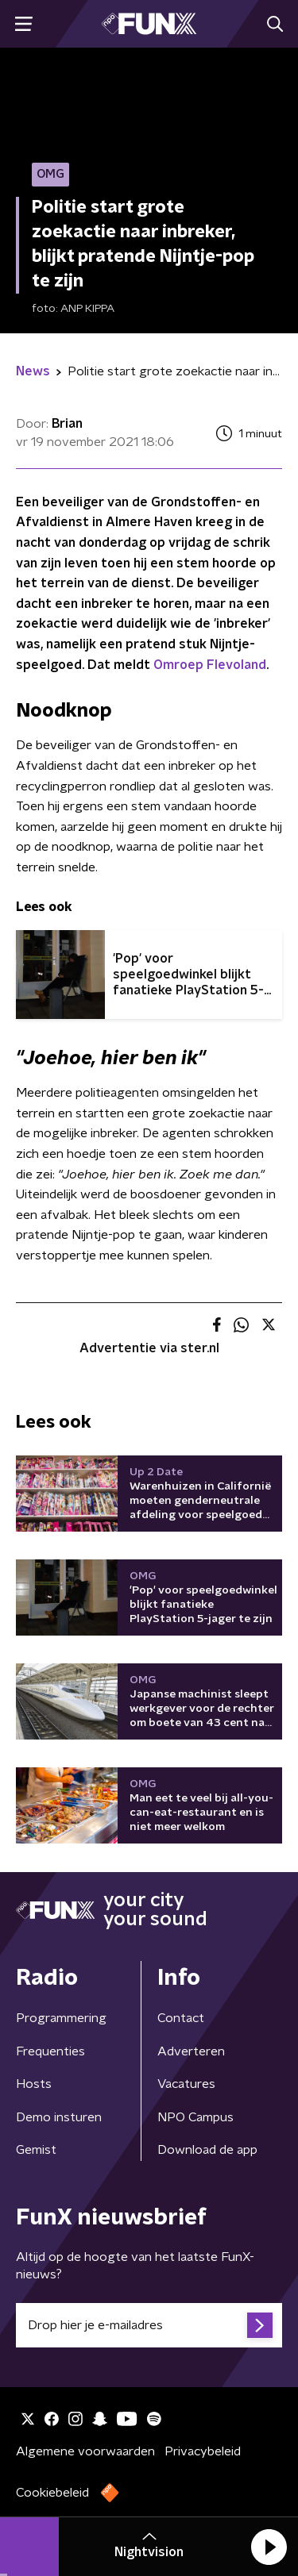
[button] (268, 2546)
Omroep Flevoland (209, 665)
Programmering (61, 2018)
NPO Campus (195, 2117)
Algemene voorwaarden (85, 2451)
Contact (180, 2018)
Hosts (34, 2084)
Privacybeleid (202, 2451)
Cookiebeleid (52, 2492)
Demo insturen (59, 2117)
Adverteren (191, 2051)
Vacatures (186, 2084)
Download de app (207, 2149)
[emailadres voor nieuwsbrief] (149, 2325)
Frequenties (50, 2051)
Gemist (36, 2149)
